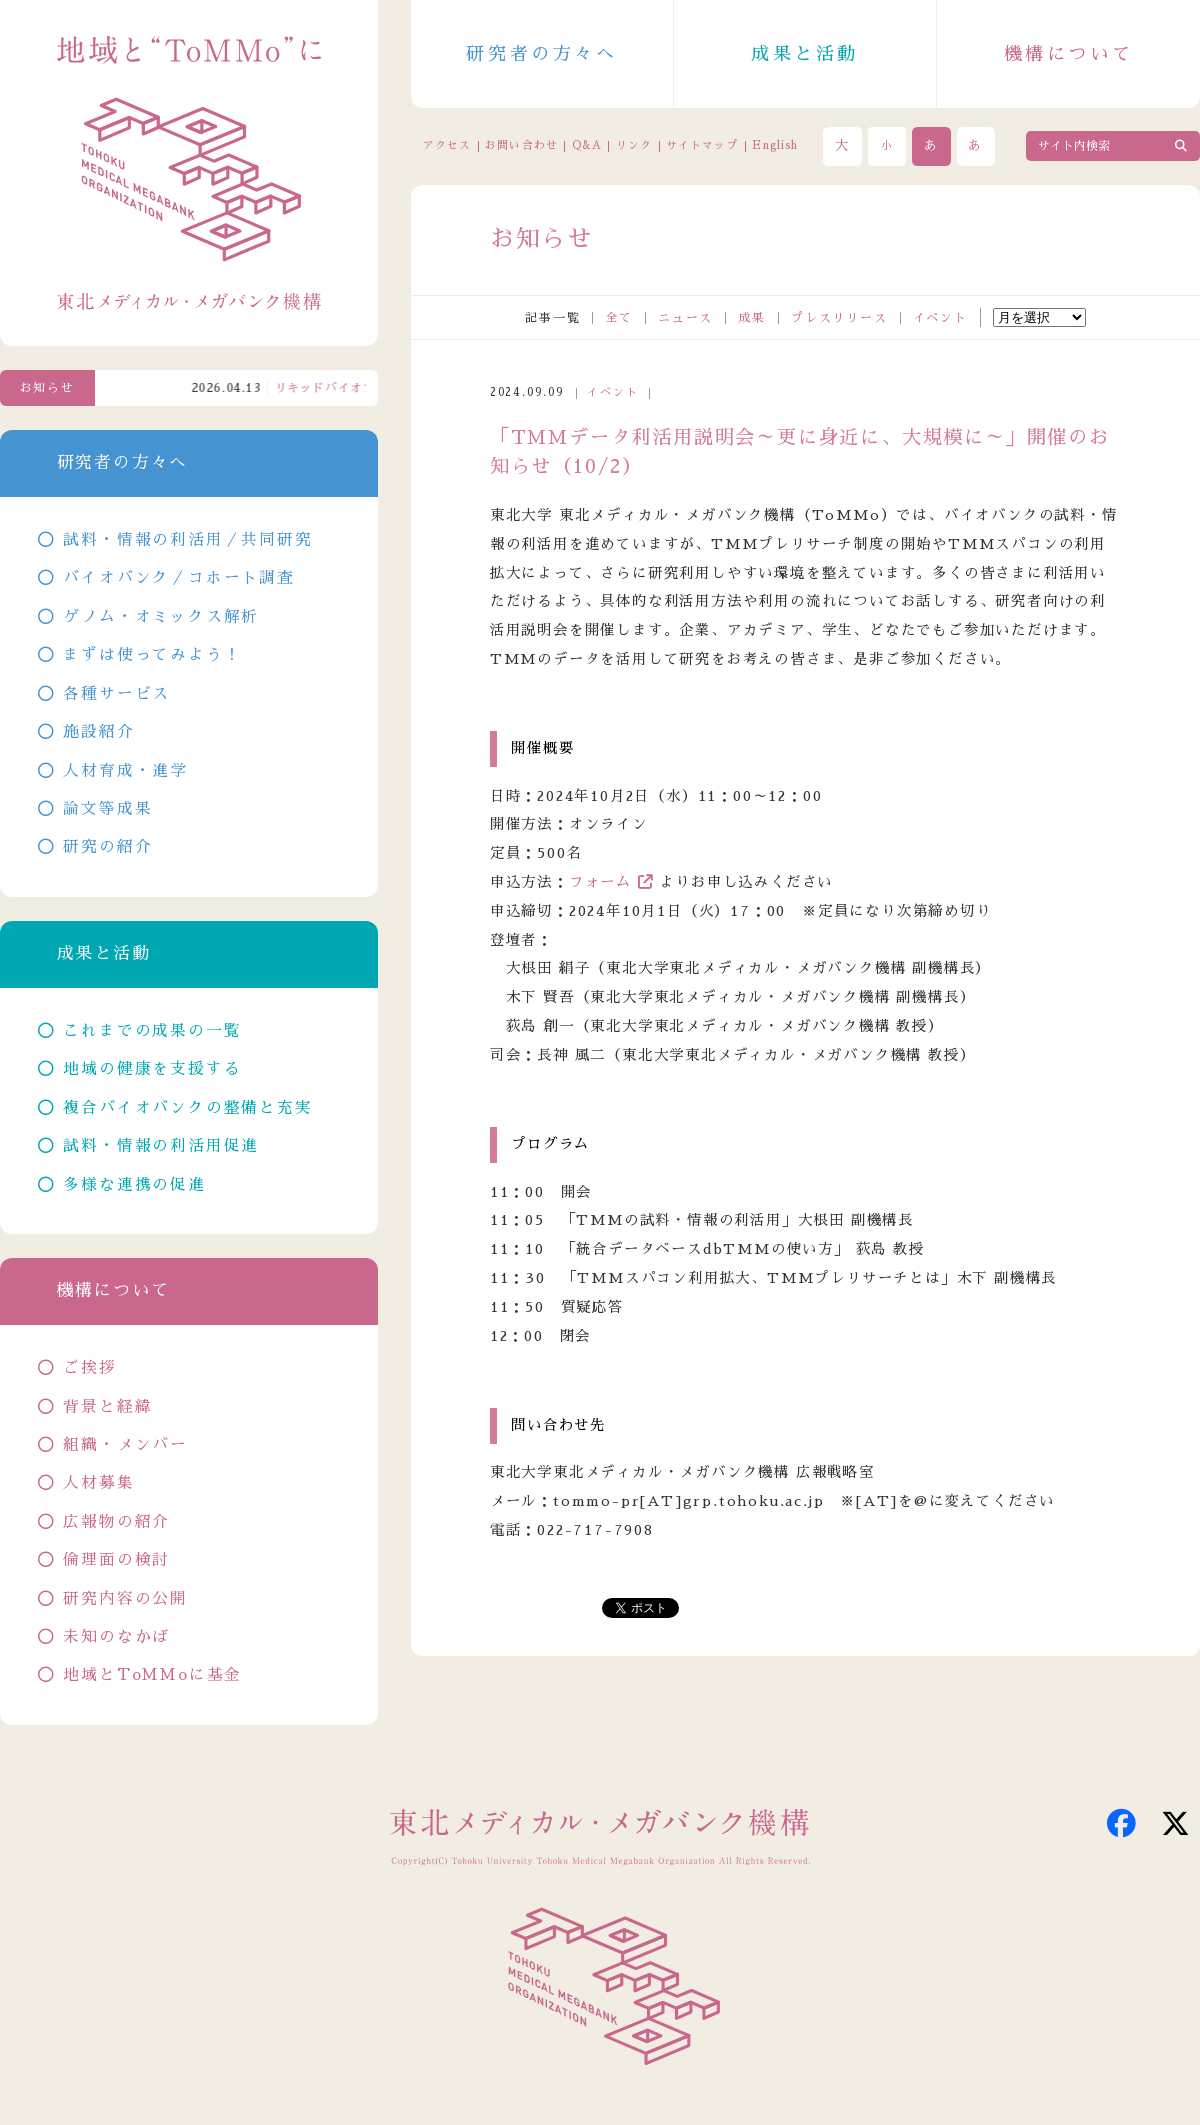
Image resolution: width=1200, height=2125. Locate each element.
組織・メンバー (125, 1445)
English (775, 145)
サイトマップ (702, 145)
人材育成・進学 (125, 771)
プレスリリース (839, 318)
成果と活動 (805, 54)
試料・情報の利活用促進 (161, 1146)
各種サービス (116, 694)
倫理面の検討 (116, 1560)
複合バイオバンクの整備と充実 (187, 1108)
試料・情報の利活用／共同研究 (187, 540)
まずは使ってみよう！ (152, 655)
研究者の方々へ (541, 54)
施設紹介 (98, 732)
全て (619, 318)
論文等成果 (107, 809)
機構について (1069, 54)
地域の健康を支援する (152, 1069)
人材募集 (98, 1483)
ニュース (685, 318)
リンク (634, 145)
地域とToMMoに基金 (152, 1675)
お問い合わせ (521, 145)
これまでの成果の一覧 (152, 1031)
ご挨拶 (89, 1368)
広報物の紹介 (116, 1522)
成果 (752, 318)
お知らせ (47, 388)
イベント (940, 318)
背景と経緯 (107, 1407)
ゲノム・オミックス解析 (161, 617)
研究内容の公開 (125, 1599)
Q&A (587, 145)
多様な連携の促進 (134, 1185)
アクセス (447, 145)
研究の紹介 (107, 847)
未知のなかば (116, 1637)
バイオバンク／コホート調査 (178, 578)
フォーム (600, 882)
